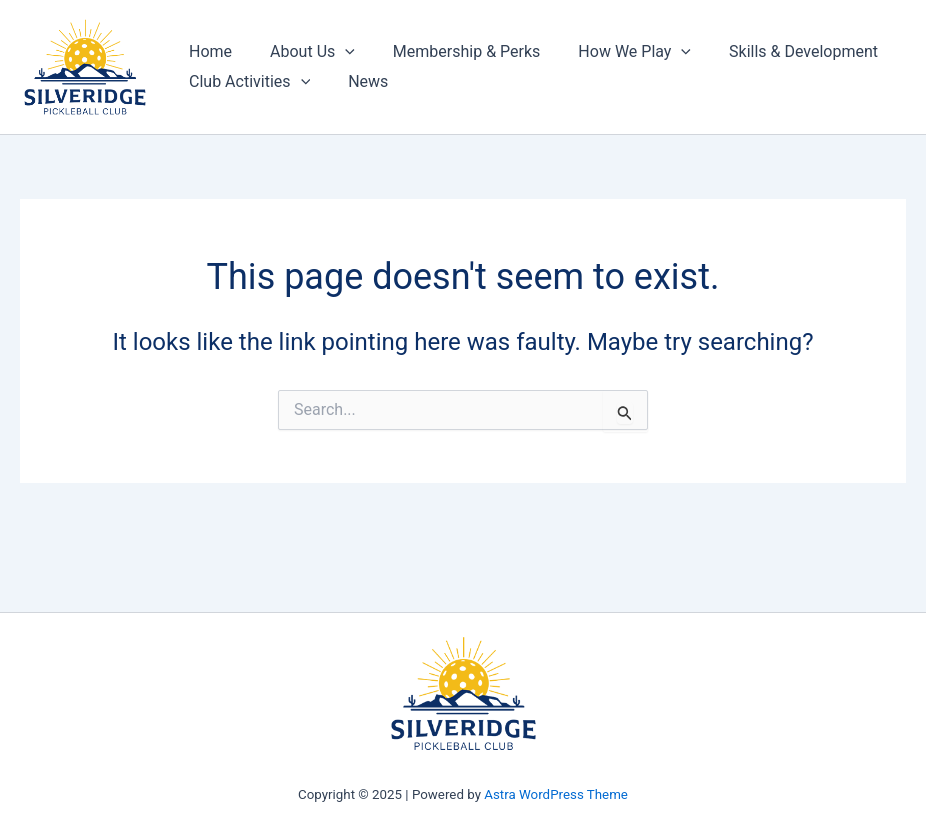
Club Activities (246, 82)
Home (207, 51)
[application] (336, 52)
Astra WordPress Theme (556, 794)
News (359, 81)
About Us (303, 52)
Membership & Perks (451, 51)
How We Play (613, 52)
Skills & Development (776, 51)
